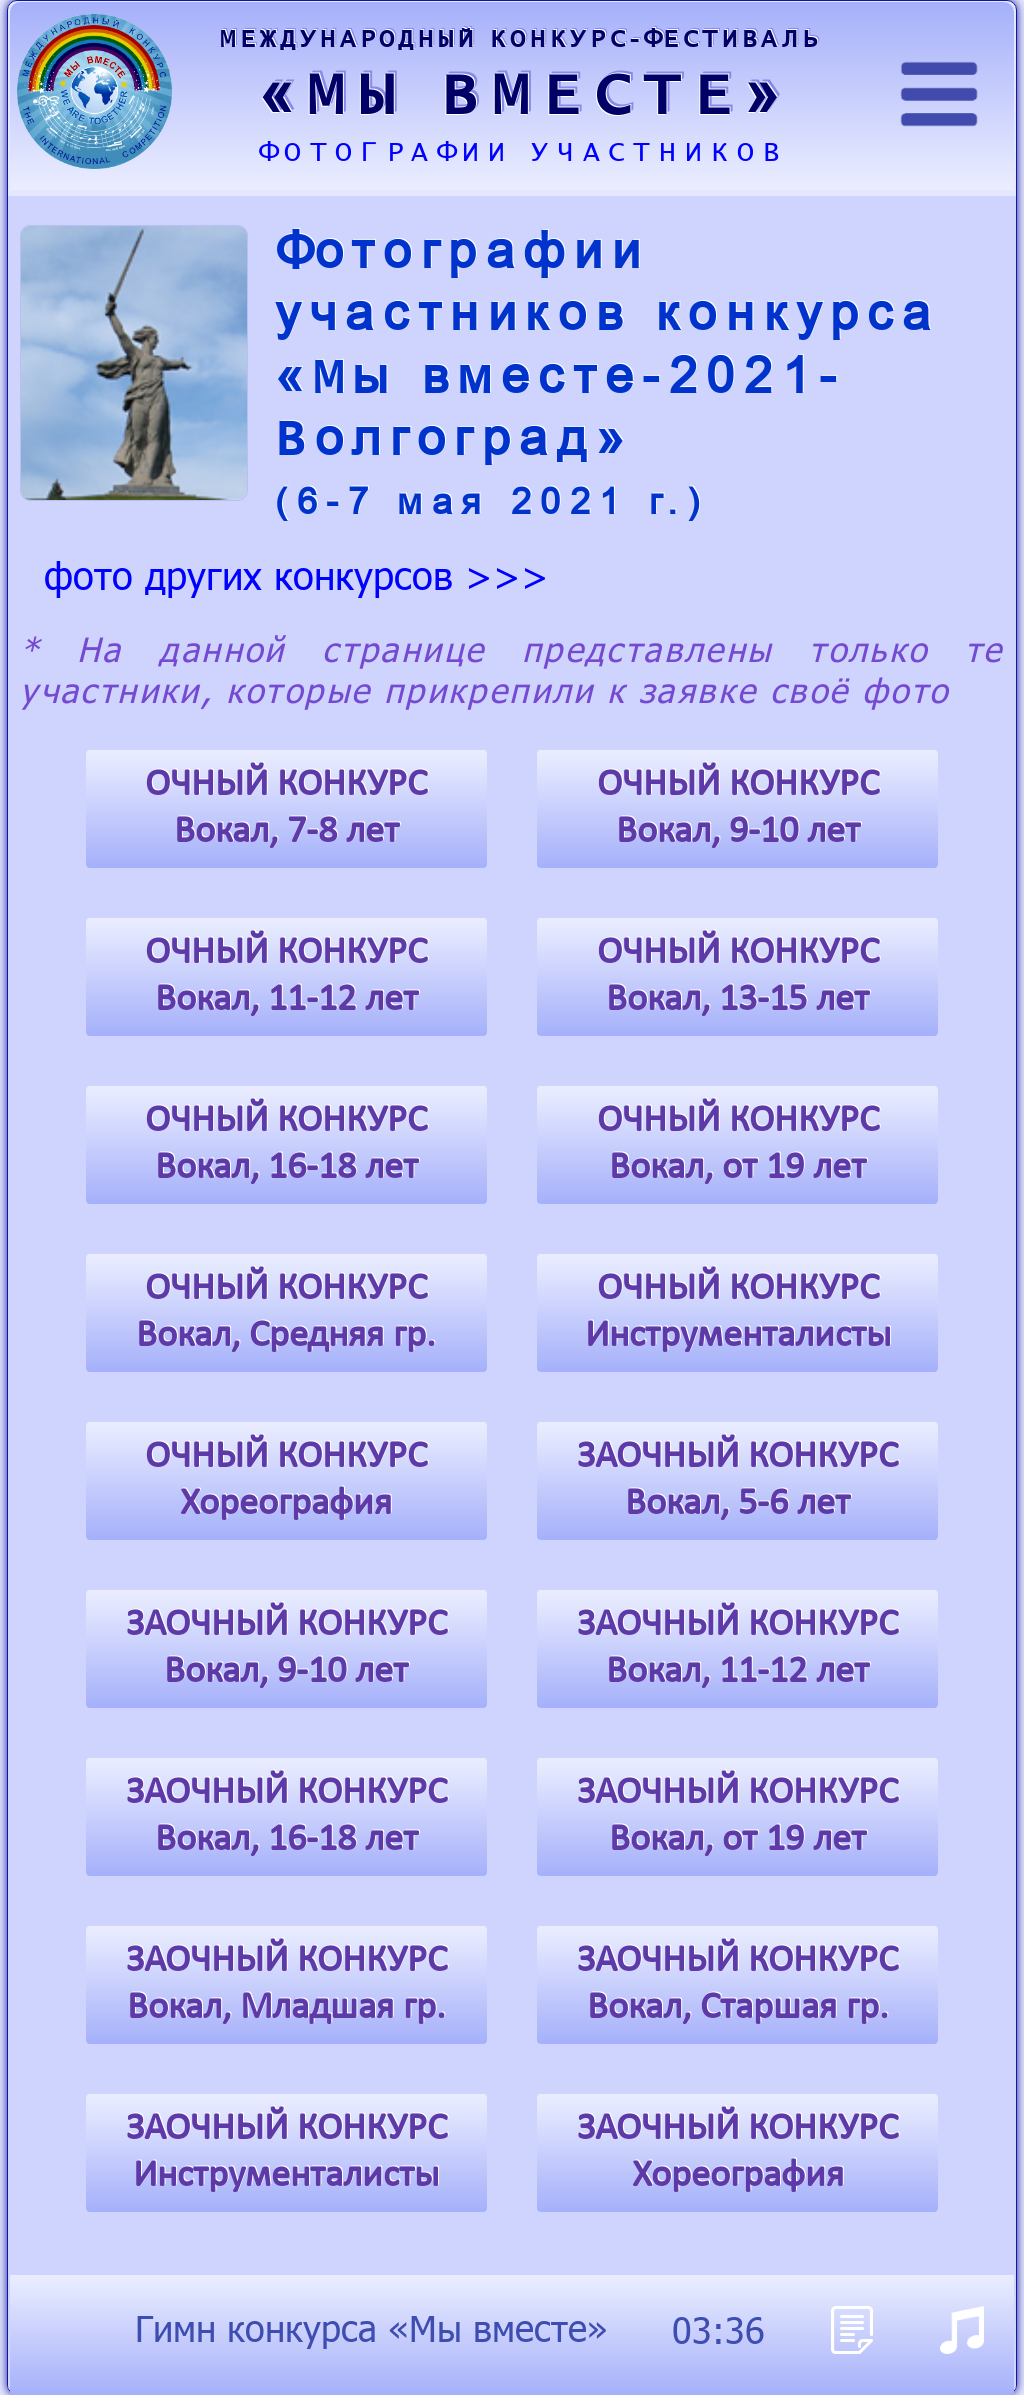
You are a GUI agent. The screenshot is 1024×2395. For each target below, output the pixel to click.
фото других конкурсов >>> (296, 574)
